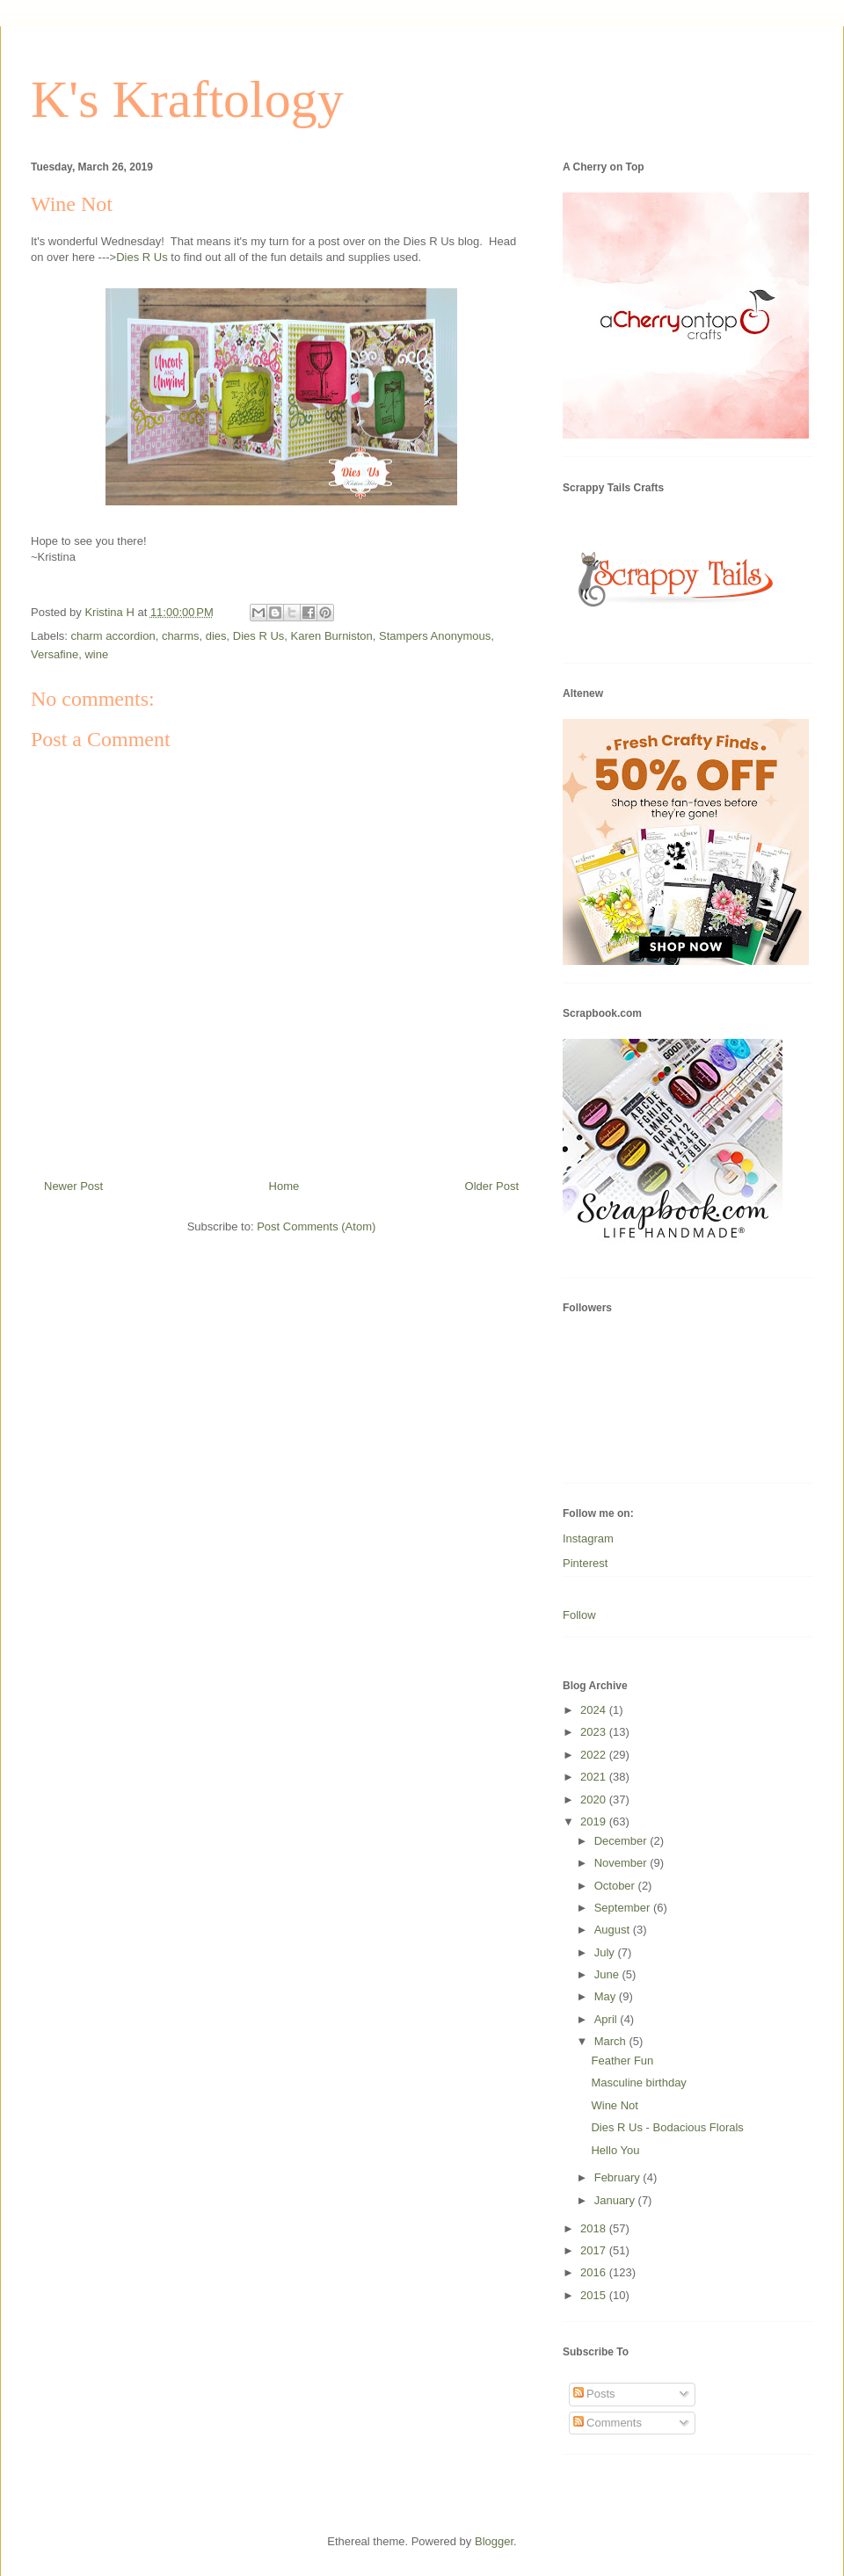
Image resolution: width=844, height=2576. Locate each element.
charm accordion (113, 635)
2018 (594, 2228)
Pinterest (585, 1563)
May (606, 1996)
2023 (594, 1731)
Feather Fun (622, 2060)
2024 (594, 1709)
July (606, 1952)
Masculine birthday (638, 2082)
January (616, 2200)
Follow (579, 1615)
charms (181, 635)
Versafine (54, 654)
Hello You (615, 2150)
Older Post (492, 1186)
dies (216, 635)
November (622, 1862)
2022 (594, 1754)
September (623, 1907)
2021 (594, 1776)
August (613, 1929)
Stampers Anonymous (435, 635)
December (622, 1840)
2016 (594, 2272)
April (607, 2019)
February (619, 2177)
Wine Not (614, 2105)
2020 (594, 1799)
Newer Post (73, 1186)
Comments (607, 2422)
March (611, 2041)
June (608, 1974)
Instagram (588, 1538)
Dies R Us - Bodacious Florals (667, 2127)
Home (284, 1186)
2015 (594, 2295)
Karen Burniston (332, 635)
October (616, 1885)
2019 (594, 1821)
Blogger (494, 2541)
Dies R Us (142, 257)
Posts (594, 2393)
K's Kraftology (187, 99)
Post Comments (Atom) (316, 1226)
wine (96, 654)
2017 (594, 2250)
